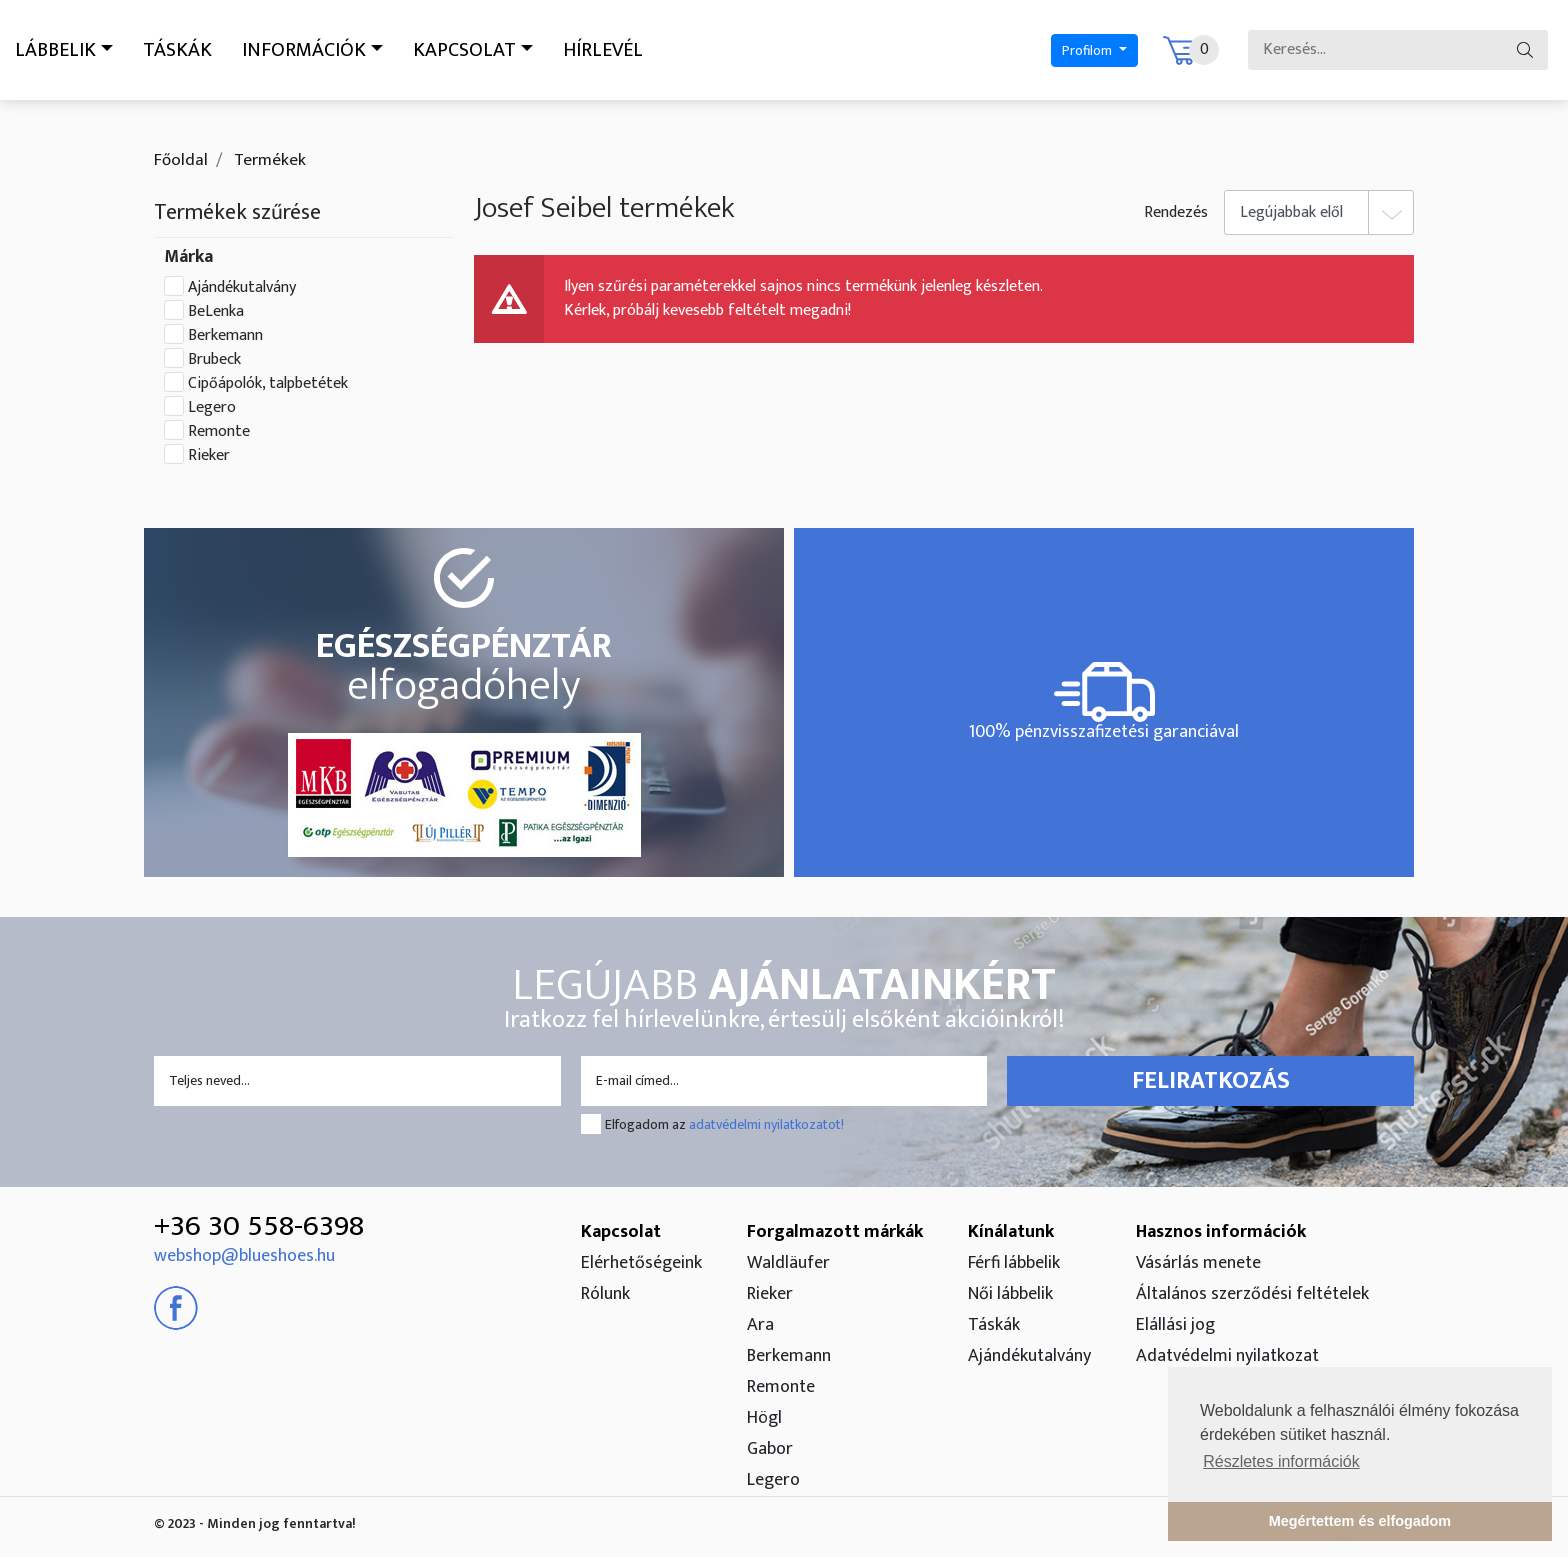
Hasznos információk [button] (1221, 1232)
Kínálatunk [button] (1011, 1232)
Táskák (177, 50)
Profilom (1088, 50)
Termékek (268, 160)
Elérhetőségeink (641, 1263)
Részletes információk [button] (1281, 1461)
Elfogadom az (724, 1124)
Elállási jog (1175, 1325)
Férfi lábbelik (1014, 1263)
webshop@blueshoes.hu (244, 1256)
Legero (212, 408)
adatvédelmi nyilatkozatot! (766, 1124)
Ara (760, 1325)
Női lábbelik (1010, 1294)
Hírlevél (603, 50)
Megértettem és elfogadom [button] (1360, 1521)
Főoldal (181, 160)
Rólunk (605, 1294)
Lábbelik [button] (55, 50)
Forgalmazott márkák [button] (835, 1232)
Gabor (770, 1449)
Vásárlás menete (1198, 1263)
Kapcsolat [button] (464, 50)
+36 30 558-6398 (259, 1226)
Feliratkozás (1211, 1081)
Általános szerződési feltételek (1252, 1294)
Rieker (209, 456)
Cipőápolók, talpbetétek (268, 384)
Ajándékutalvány (242, 288)
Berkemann (225, 336)
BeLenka (216, 312)
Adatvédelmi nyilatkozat (1227, 1356)
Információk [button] (304, 50)
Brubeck (214, 360)
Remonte (219, 432)
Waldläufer (788, 1263)
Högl (764, 1418)
